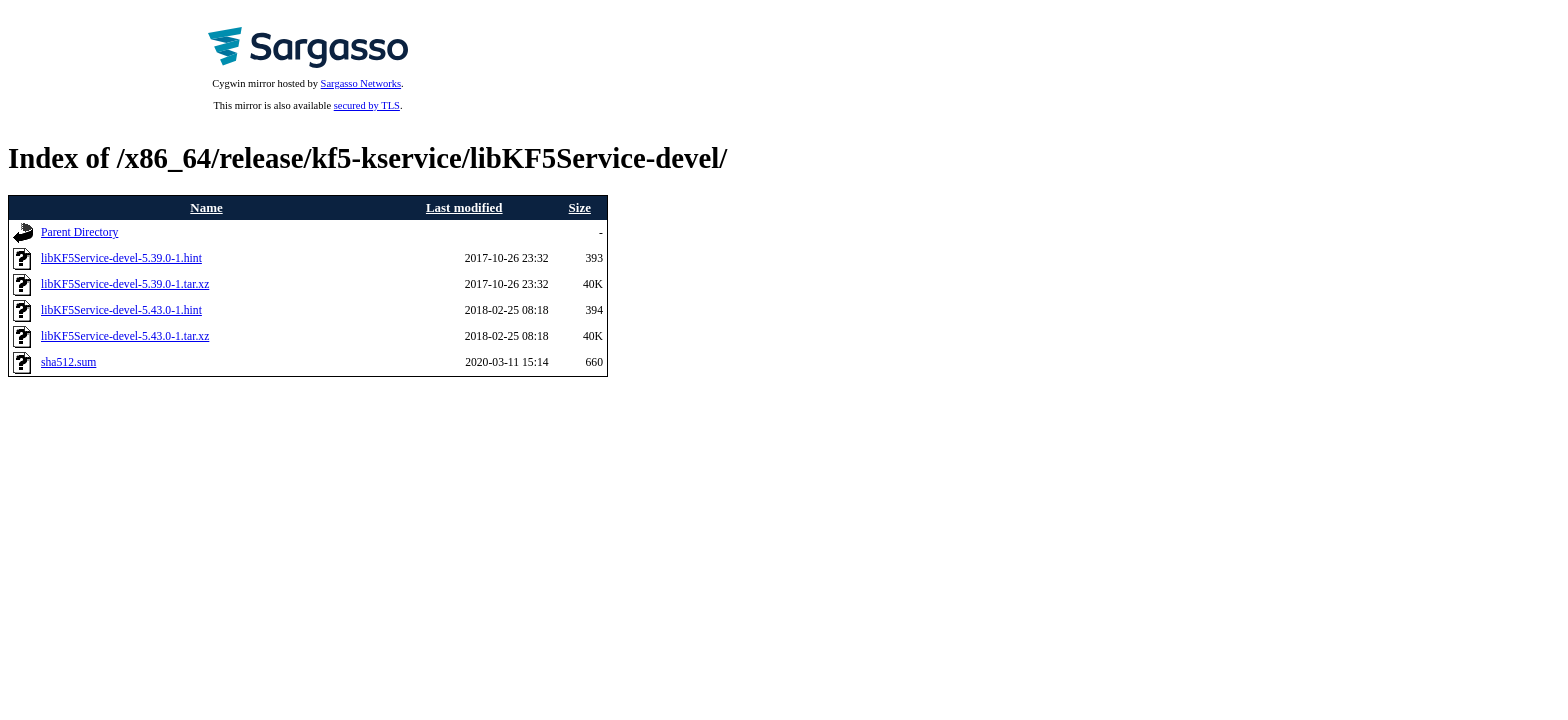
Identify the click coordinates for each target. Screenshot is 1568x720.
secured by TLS (367, 105)
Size (580, 207)
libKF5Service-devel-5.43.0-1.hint (121, 310)
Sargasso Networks (361, 83)
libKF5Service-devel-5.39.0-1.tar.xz (125, 284)
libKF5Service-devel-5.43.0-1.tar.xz (125, 336)
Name (206, 207)
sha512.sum (68, 362)
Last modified (464, 207)
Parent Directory (79, 232)
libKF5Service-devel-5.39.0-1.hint (121, 258)
